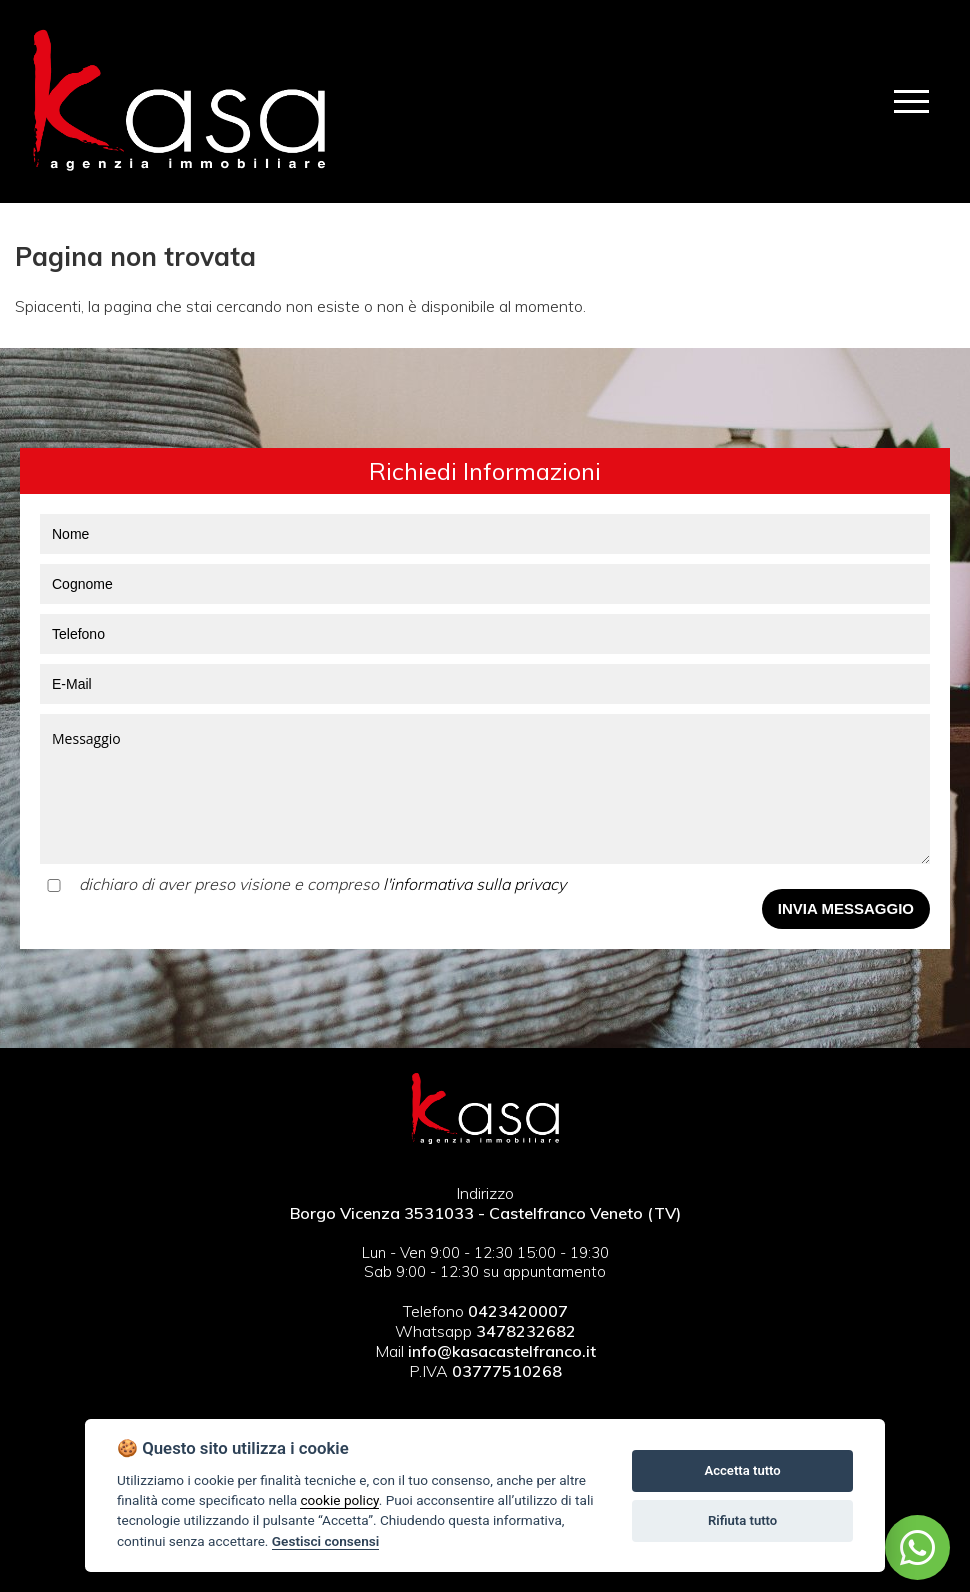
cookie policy (339, 1500)
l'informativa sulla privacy (474, 884)
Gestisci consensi (325, 1541)
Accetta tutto (742, 1470)
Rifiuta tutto (742, 1520)
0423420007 (518, 1311)
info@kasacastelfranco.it (500, 1351)
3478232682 (526, 1331)
